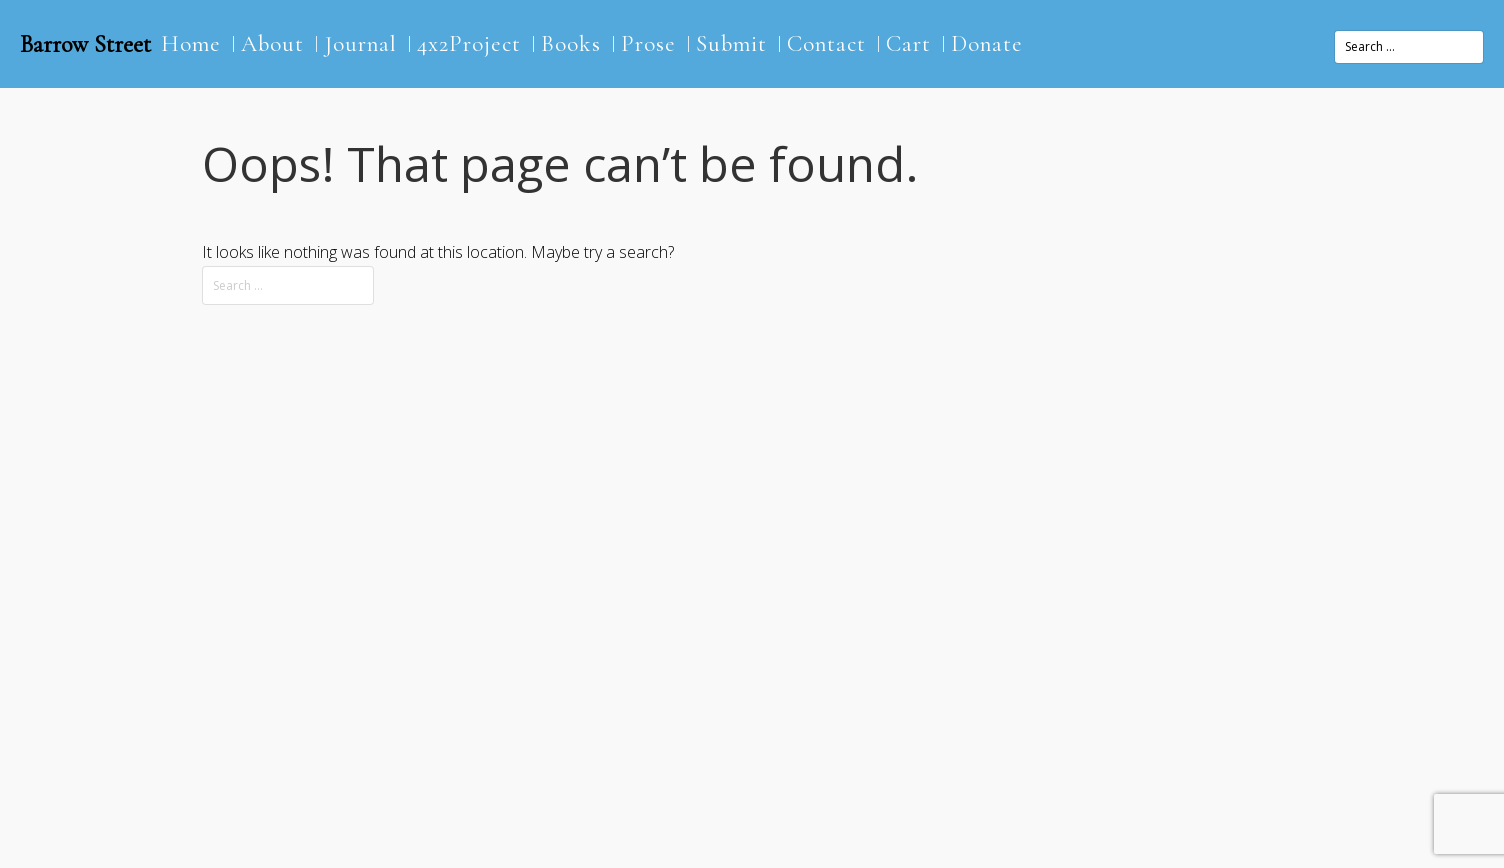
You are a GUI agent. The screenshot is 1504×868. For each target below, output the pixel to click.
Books (571, 44)
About (272, 44)
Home (191, 44)
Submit (731, 44)
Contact (826, 44)
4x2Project (469, 44)
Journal (360, 44)
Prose (648, 44)
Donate (987, 44)
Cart (908, 44)
